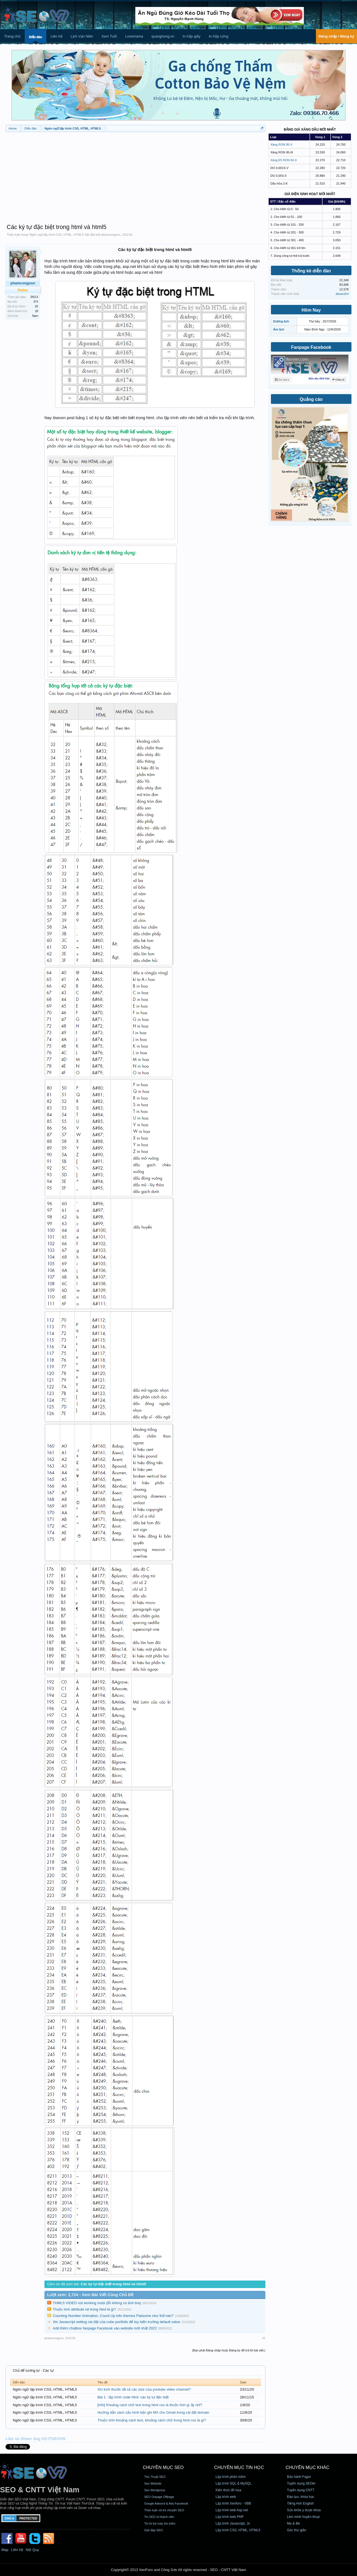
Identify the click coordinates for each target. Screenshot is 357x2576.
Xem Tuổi (109, 36)
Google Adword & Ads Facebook (166, 2503)
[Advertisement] (135, 175)
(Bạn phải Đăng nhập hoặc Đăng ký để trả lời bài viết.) (228, 2350)
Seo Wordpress (154, 2490)
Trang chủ (12, 36)
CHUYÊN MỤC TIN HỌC (239, 2467)
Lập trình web (226, 2497)
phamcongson (110, 234)
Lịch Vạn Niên (82, 36)
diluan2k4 (342, 293)
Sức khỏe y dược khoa (304, 2510)
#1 (263, 2338)
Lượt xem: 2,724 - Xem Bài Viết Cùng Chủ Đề (90, 2294)
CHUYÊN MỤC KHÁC (308, 2467)
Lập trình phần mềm (231, 2477)
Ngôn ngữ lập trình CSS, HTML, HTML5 (56, 234)
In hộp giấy (191, 36)
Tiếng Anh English (300, 2503)
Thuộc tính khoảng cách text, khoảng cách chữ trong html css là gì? (151, 2420)
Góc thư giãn (296, 2530)
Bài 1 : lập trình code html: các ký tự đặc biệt (133, 2397)
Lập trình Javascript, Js (233, 2523)
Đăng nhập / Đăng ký (336, 36)
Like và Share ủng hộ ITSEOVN (36, 2438)
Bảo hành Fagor (299, 2477)
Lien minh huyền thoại (303, 2517)
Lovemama (134, 36)
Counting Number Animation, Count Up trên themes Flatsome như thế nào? (113, 2316)
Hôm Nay (311, 310)
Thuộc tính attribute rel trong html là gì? (84, 2309)
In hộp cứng (218, 36)
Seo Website (152, 2483)
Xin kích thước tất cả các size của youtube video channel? (144, 2389)
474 (35, 301)
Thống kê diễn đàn (311, 270)
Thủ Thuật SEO (154, 2476)
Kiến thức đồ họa (228, 2490)
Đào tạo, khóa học (300, 2497)
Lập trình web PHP (230, 2517)
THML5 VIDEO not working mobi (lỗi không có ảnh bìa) (97, 2303)
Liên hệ (56, 36)
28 (36, 311)
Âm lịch (278, 329)
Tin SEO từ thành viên (159, 2516)
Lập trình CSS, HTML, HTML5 (238, 2530)
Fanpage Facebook (311, 347)
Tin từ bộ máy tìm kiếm (159, 2523)
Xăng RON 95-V (281, 144)
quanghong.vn (162, 36)
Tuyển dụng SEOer (301, 2483)
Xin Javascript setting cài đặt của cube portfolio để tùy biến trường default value (116, 2322)
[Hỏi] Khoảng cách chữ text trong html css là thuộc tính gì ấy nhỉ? (149, 2405)
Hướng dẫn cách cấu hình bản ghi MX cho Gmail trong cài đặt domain (153, 2412)
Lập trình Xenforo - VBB (233, 2503)
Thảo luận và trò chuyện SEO (164, 2510)
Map (4, 2550)
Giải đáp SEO (153, 2530)
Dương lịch (281, 321)
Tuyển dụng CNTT (301, 2490)
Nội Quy (32, 2550)
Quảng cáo (311, 399)
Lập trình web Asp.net (232, 2510)
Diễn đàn (35, 37)
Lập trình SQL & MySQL (234, 2483)
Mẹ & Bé (293, 2523)
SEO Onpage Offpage (159, 2496)
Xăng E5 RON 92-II (283, 160)
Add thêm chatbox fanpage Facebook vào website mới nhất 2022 (105, 2328)
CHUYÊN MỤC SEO (163, 2467)
